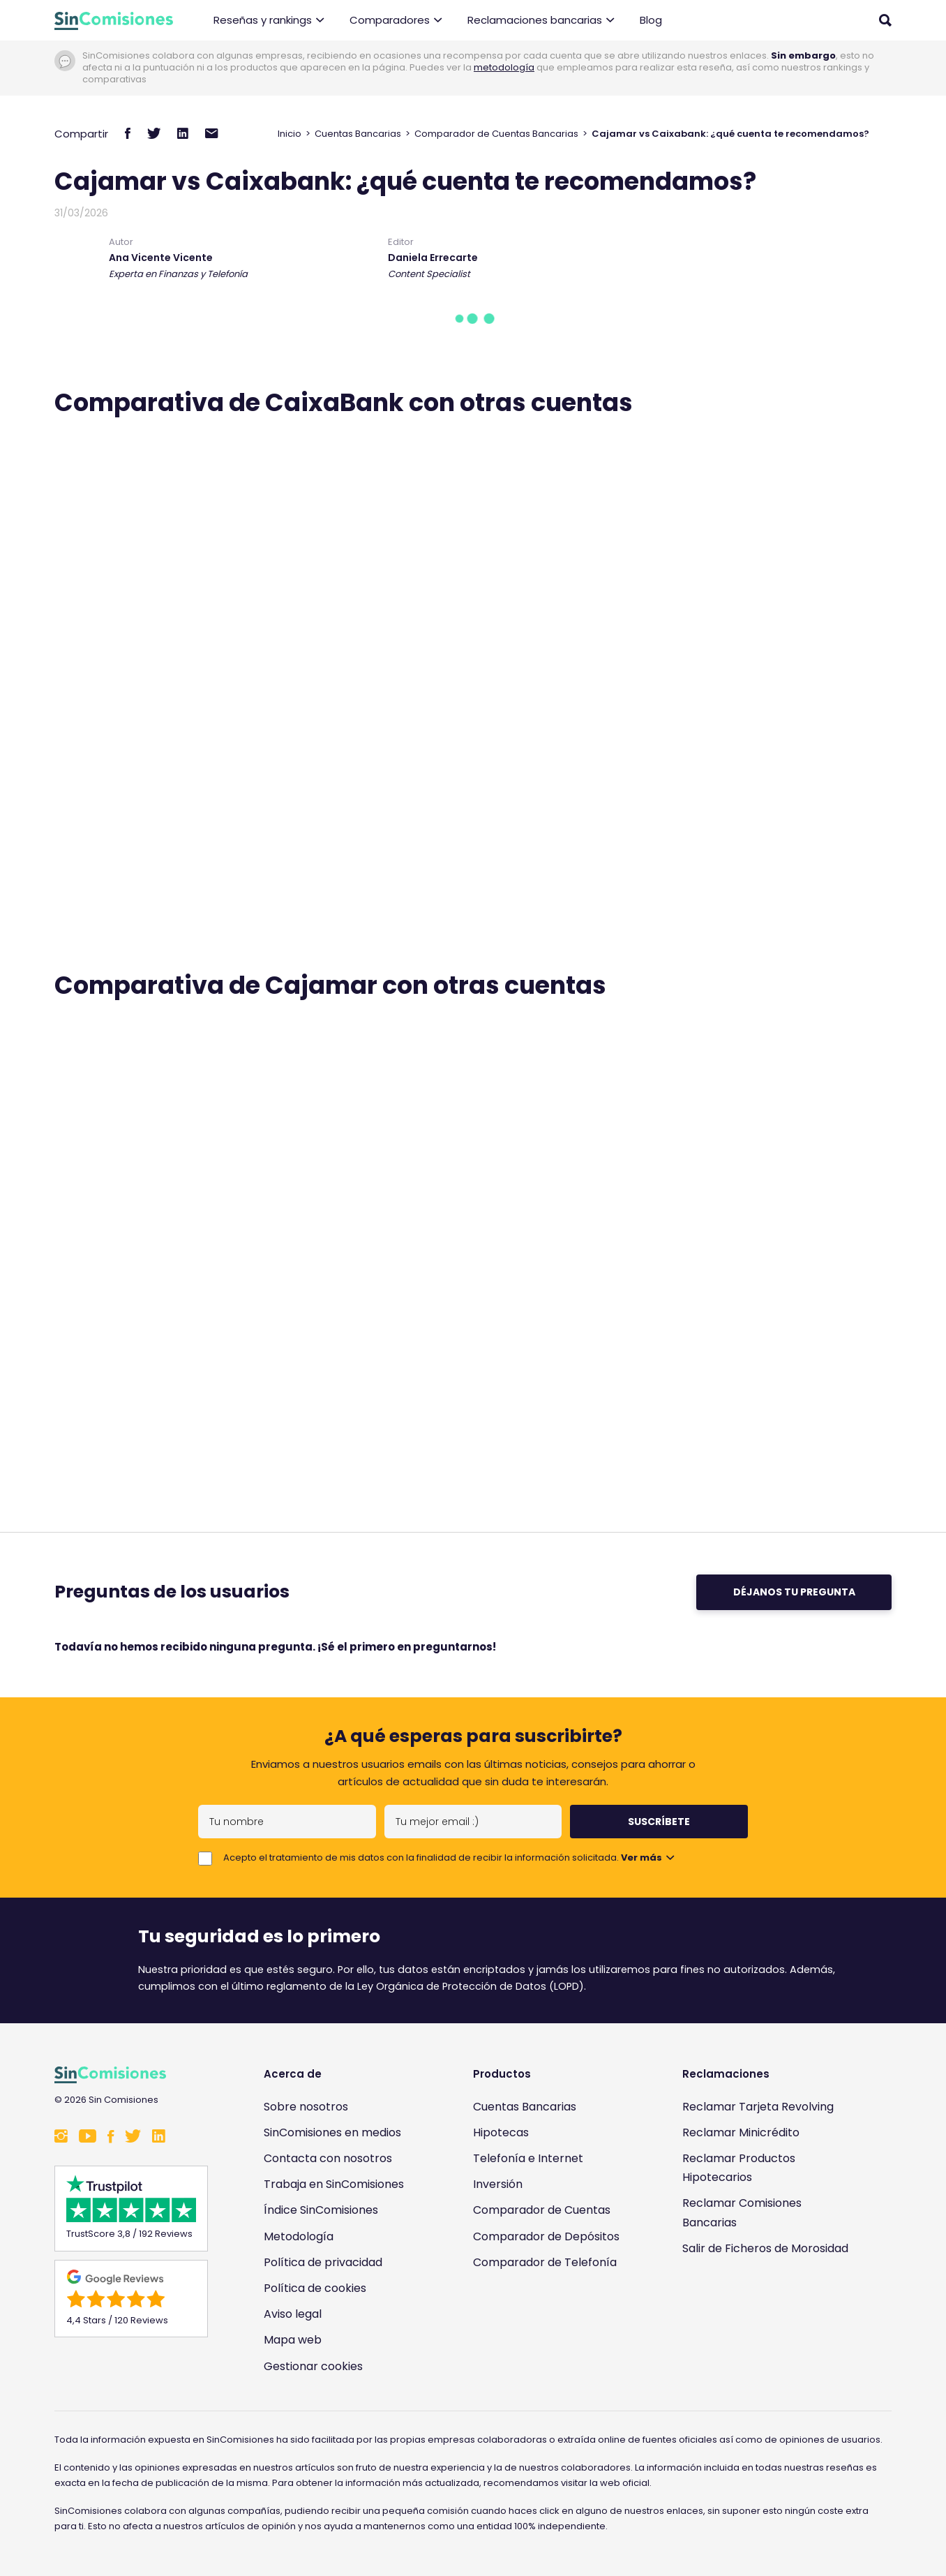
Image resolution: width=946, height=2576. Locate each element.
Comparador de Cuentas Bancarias (496, 133)
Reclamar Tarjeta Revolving (758, 2107)
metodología (504, 67)
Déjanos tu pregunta (794, 1592)
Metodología (298, 2236)
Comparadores (396, 21)
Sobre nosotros (306, 2107)
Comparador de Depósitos (546, 2236)
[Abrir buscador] (885, 20)
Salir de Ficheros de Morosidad (765, 2248)
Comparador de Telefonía (545, 2262)
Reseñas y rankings (268, 21)
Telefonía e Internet (528, 2158)
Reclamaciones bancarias (541, 21)
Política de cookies (315, 2288)
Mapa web (293, 2340)
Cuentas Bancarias (358, 133)
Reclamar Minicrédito (740, 2132)
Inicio (289, 133)
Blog (651, 20)
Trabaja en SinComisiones (334, 2184)
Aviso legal (293, 2314)
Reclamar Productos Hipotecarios (738, 2167)
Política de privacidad (323, 2262)
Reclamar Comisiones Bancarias (742, 2212)
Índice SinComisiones (321, 2210)
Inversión (498, 2184)
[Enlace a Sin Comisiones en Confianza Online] (769, 2315)
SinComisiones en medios (332, 2132)
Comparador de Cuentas (541, 2210)
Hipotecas (501, 2132)
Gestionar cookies (313, 2366)
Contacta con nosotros (328, 2158)
